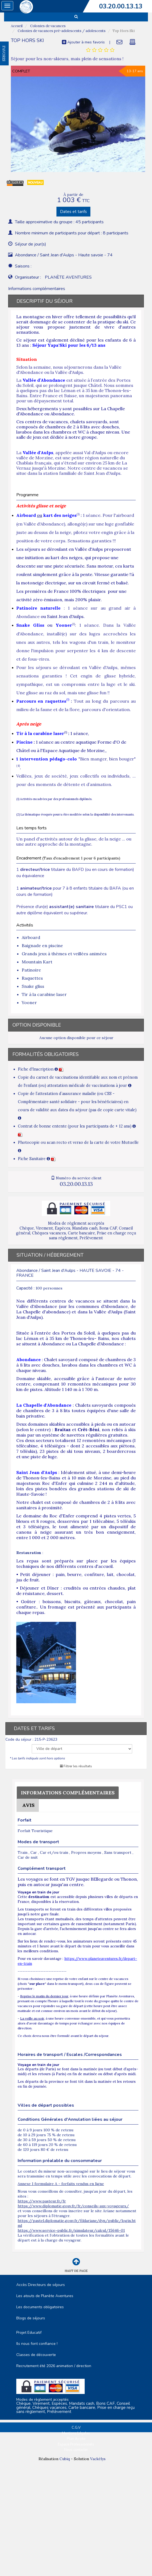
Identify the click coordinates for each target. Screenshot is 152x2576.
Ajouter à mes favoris (83, 42)
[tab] (100, 50)
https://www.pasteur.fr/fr (42, 2201)
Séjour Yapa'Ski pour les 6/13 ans (68, 345)
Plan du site (76, 2438)
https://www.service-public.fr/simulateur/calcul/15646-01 (71, 2230)
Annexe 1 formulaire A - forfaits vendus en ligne (61, 2183)
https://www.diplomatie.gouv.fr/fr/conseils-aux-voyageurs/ (73, 2206)
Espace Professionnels (76, 2444)
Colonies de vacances (47, 26)
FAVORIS (3, 53)
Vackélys (98, 2458)
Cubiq (64, 2458)
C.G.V (76, 2427)
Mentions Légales (76, 2433)
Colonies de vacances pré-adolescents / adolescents (61, 30)
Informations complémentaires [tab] (36, 289)
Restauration (28, 1553)
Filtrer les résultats (76, 1766)
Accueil (17, 26)
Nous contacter (76, 2449)
